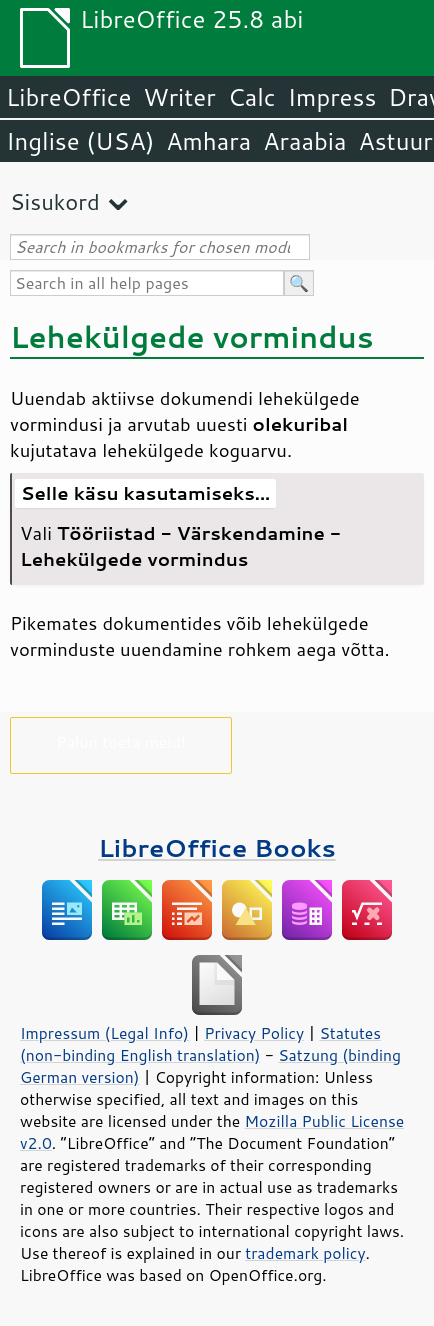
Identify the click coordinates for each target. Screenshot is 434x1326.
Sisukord (55, 201)
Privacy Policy (254, 1033)
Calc (252, 97)
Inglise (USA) (80, 141)
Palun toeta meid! (121, 741)
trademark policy (305, 1253)
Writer (179, 97)
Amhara (208, 141)
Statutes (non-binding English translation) (200, 1044)
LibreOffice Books (217, 847)
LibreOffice (68, 97)
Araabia (304, 141)
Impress (332, 97)
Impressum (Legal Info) (104, 1033)
